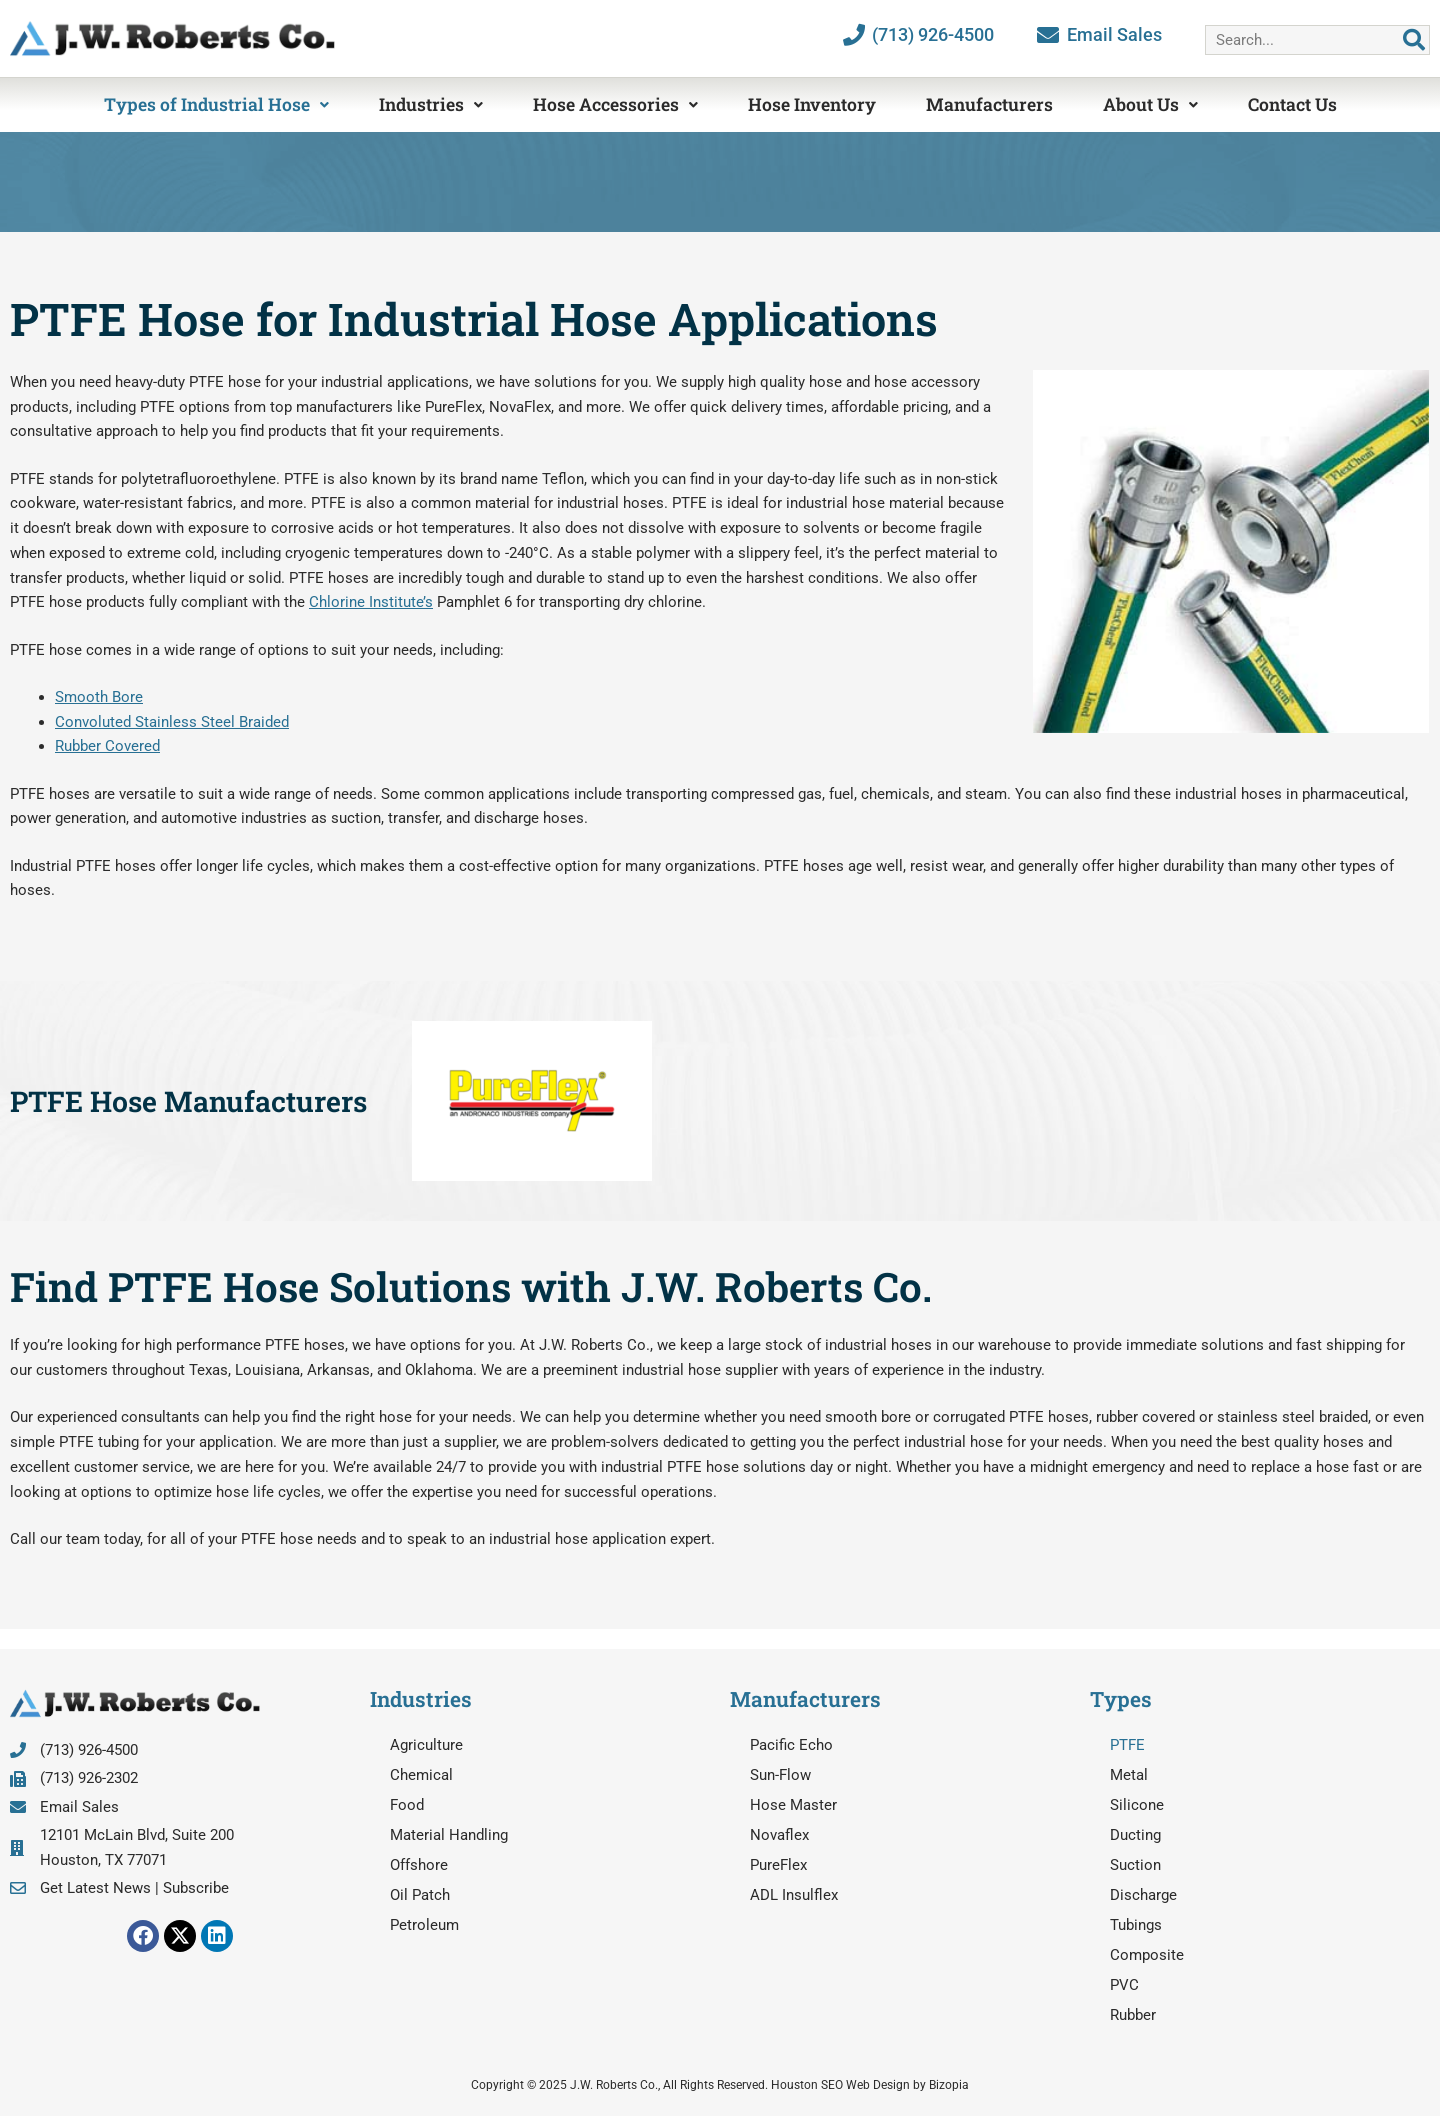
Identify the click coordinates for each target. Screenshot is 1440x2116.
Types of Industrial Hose (216, 104)
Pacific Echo (791, 1745)
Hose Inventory (812, 104)
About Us (1150, 104)
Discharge (1143, 1895)
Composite (1147, 1955)
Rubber (1133, 2015)
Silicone (1137, 1805)
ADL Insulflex (794, 1895)
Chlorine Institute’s (371, 602)
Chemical (421, 1775)
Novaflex (779, 1835)
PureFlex (778, 1865)
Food (407, 1805)
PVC (1124, 1985)
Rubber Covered (107, 746)
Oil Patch (420, 1895)
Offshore (419, 1865)
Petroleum (424, 1925)
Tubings (1136, 1925)
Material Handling (449, 1835)
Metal (1129, 1775)
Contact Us (1292, 104)
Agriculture (426, 1745)
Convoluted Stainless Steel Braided (172, 722)
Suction (1135, 1865)
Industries (431, 104)
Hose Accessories (615, 104)
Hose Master (793, 1805)
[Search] (1414, 40)
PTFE (1127, 1745)
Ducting (1135, 1835)
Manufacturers (989, 104)
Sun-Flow (780, 1775)
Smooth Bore (99, 697)
